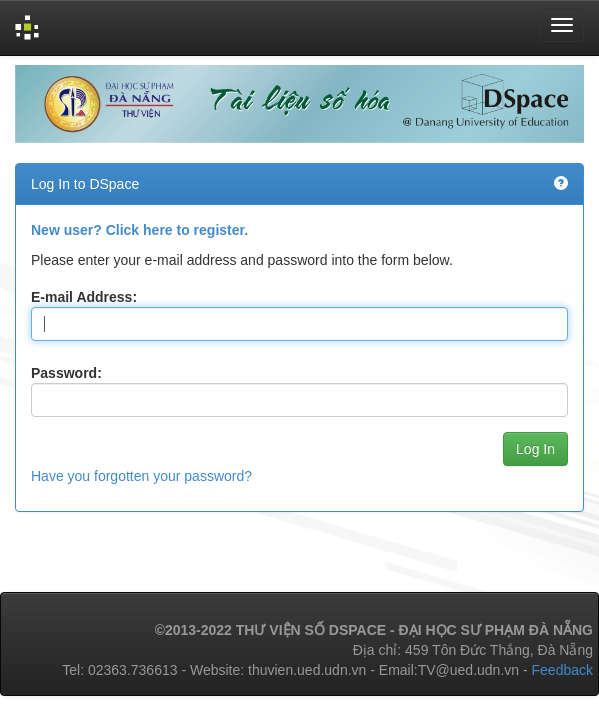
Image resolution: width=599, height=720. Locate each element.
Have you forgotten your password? (141, 476)
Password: (66, 373)
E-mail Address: (84, 297)
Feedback (562, 670)
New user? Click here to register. (139, 230)
